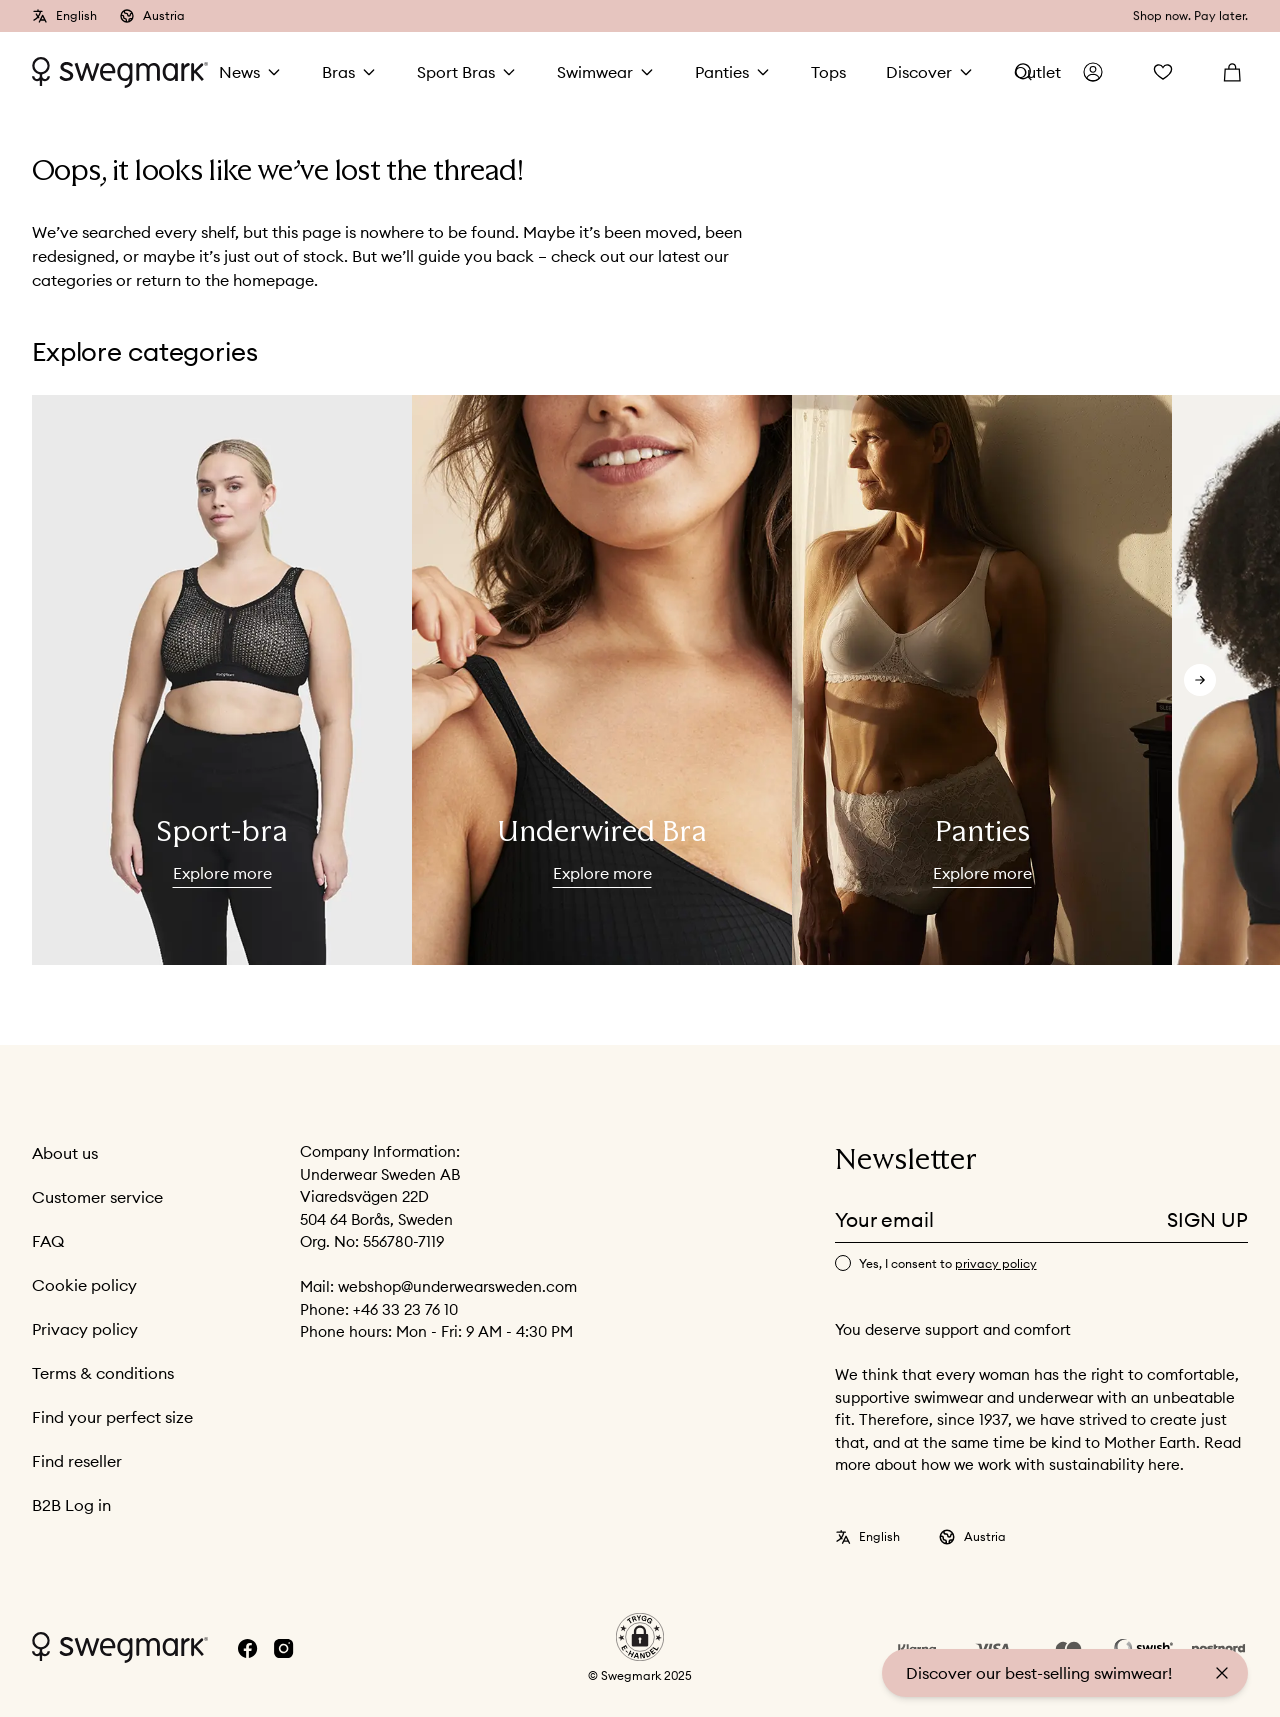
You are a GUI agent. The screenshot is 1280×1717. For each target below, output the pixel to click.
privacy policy (996, 1263)
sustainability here (1114, 1464)
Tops (828, 72)
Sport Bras (456, 72)
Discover (919, 72)
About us (65, 1153)
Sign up (1207, 1219)
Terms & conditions (103, 1373)
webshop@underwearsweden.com (457, 1286)
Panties (722, 72)
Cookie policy (84, 1285)
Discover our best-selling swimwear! (1039, 1673)
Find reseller (77, 1461)
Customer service (97, 1197)
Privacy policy (85, 1329)
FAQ (48, 1241)
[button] (640, 1637)
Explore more (222, 873)
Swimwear (595, 72)
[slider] (222, 680)
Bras (338, 72)
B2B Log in (71, 1505)
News (239, 72)
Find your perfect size (112, 1417)
